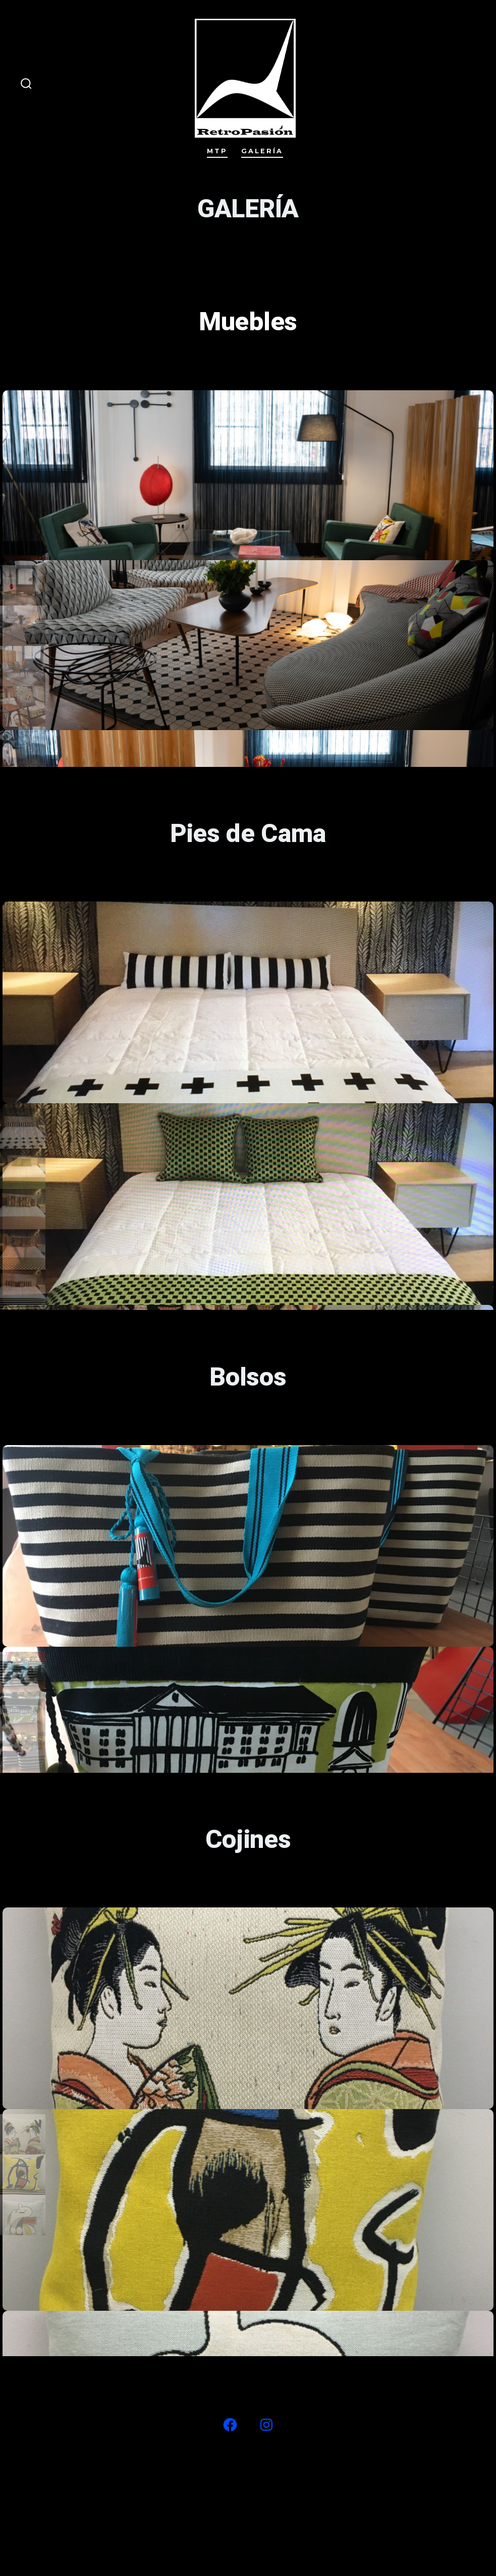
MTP (217, 151)
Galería (262, 151)
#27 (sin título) (215, 2475)
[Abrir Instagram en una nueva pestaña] (266, 2425)
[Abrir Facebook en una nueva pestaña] (230, 2425)
